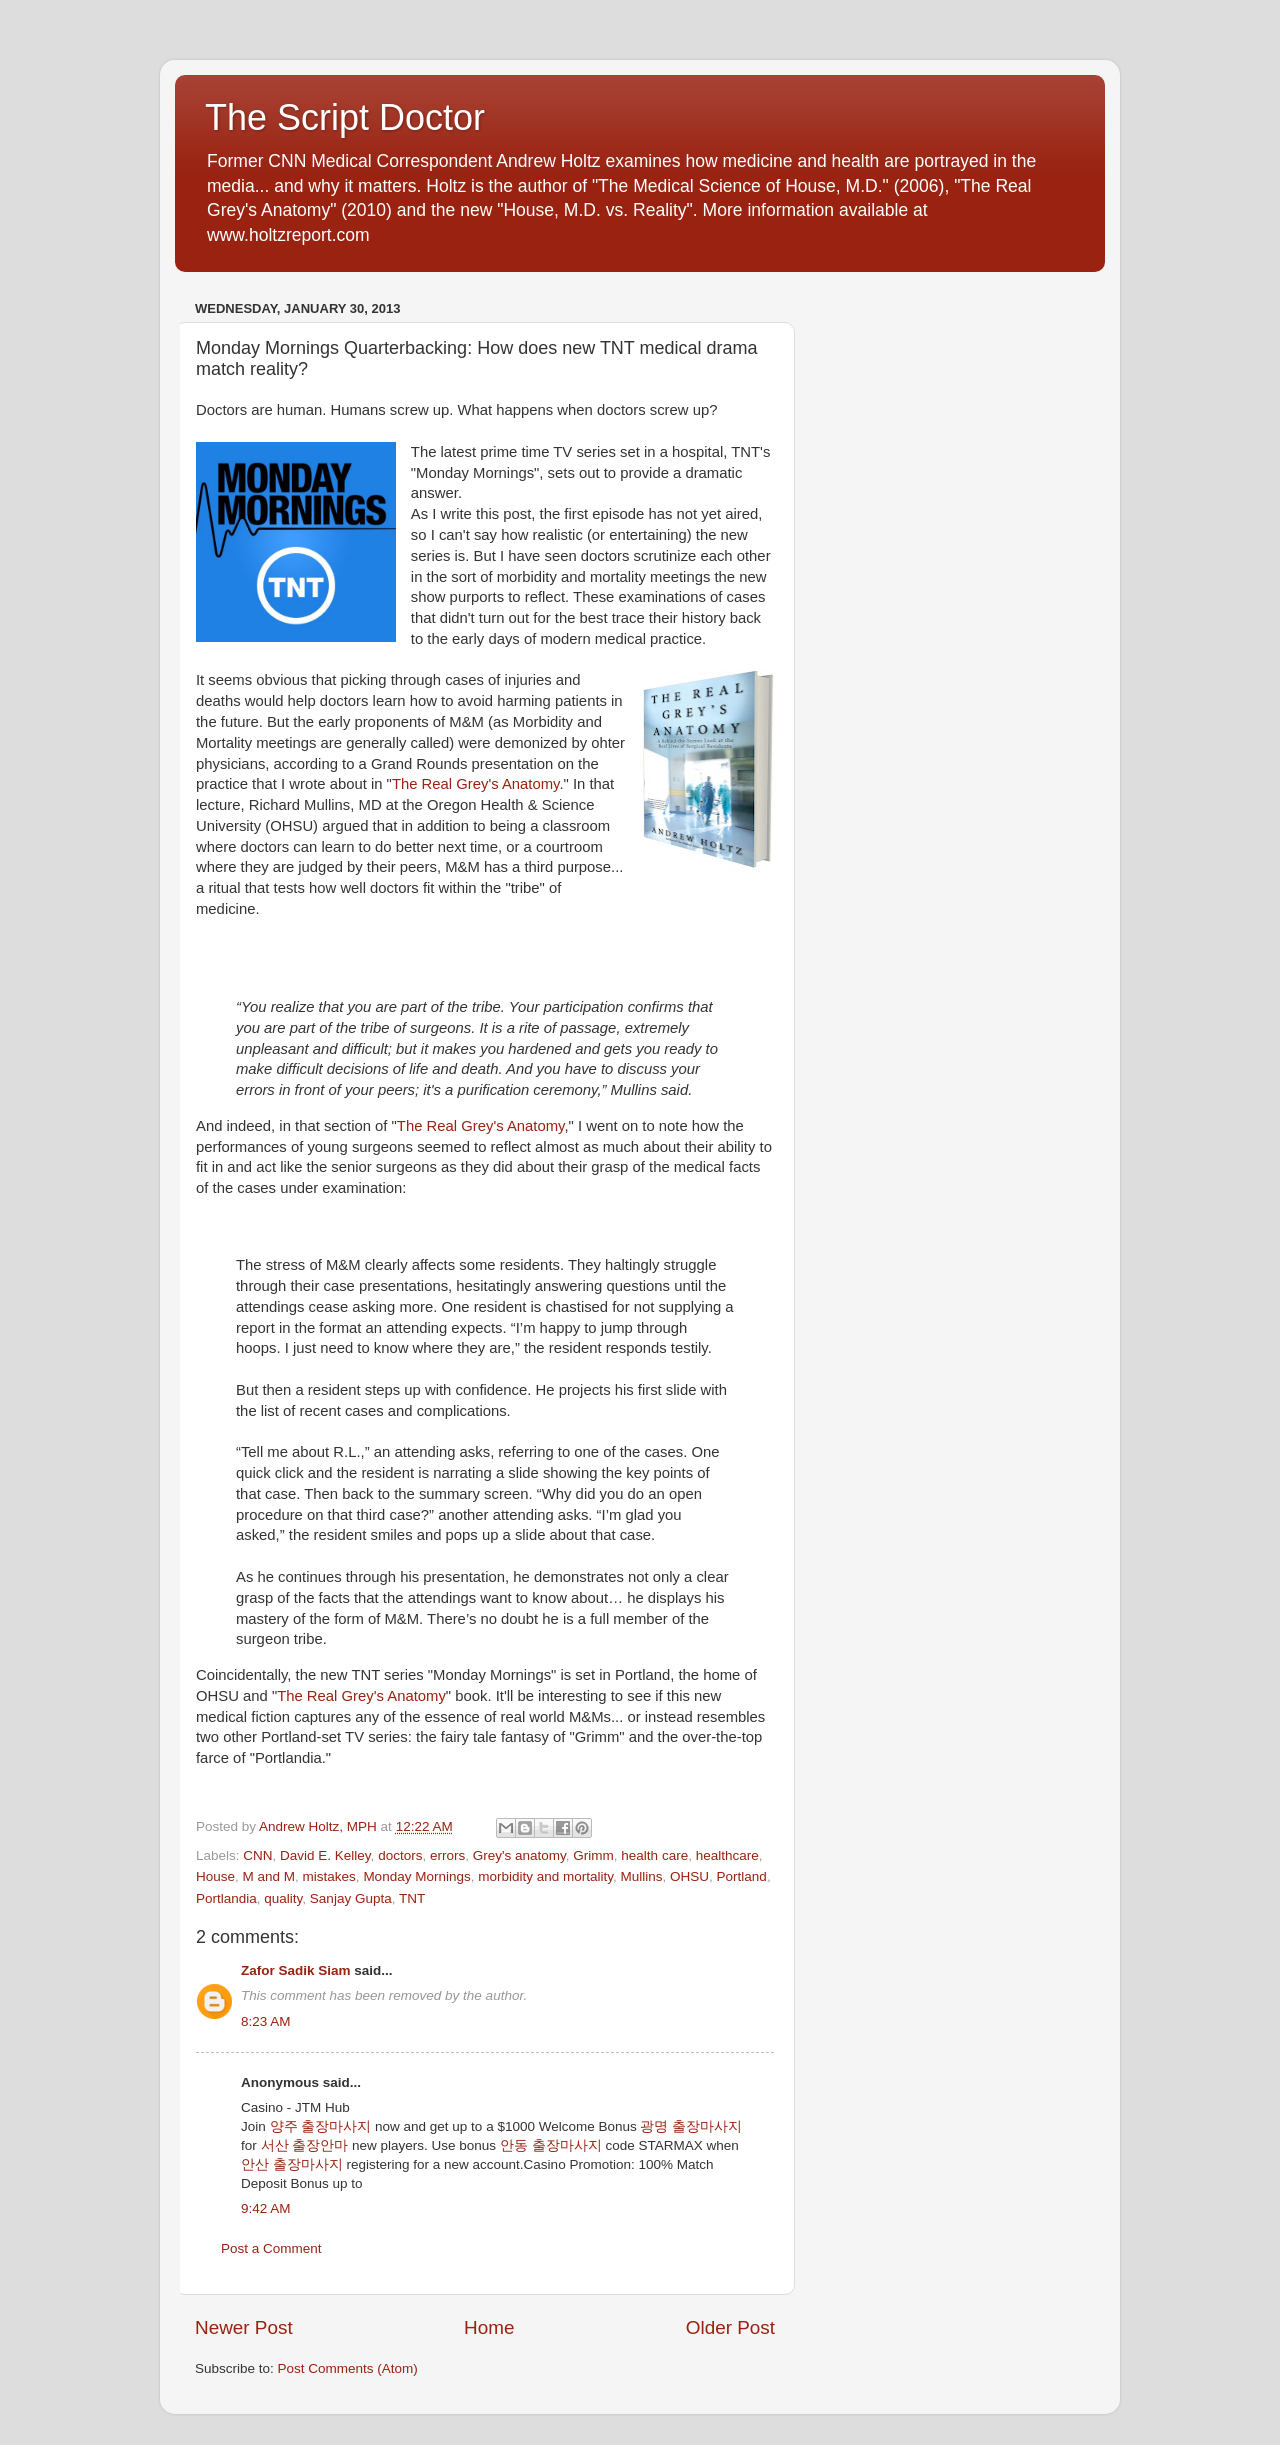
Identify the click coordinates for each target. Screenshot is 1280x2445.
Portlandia (226, 1898)
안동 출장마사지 (551, 2145)
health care (654, 1855)
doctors (400, 1855)
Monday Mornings (416, 1876)
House (215, 1876)
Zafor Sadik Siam (296, 1970)
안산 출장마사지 (292, 2164)
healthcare (727, 1855)
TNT (412, 1898)
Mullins (642, 1876)
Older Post (730, 2327)
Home (489, 2327)
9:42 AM (266, 2208)
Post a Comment (271, 2248)
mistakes (329, 1876)
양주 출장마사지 (321, 2126)
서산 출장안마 (305, 2145)
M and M (269, 1876)
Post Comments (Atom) (348, 2368)
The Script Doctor (345, 117)
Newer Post (244, 2327)
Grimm (593, 1855)
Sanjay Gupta (351, 1898)
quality (283, 1898)
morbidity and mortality (545, 1876)
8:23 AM (266, 2021)
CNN (257, 1855)
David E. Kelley (325, 1855)
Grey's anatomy (519, 1855)
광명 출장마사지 (691, 2126)
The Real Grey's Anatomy (476, 784)
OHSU (689, 1876)
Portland (742, 1876)
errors (447, 1855)
